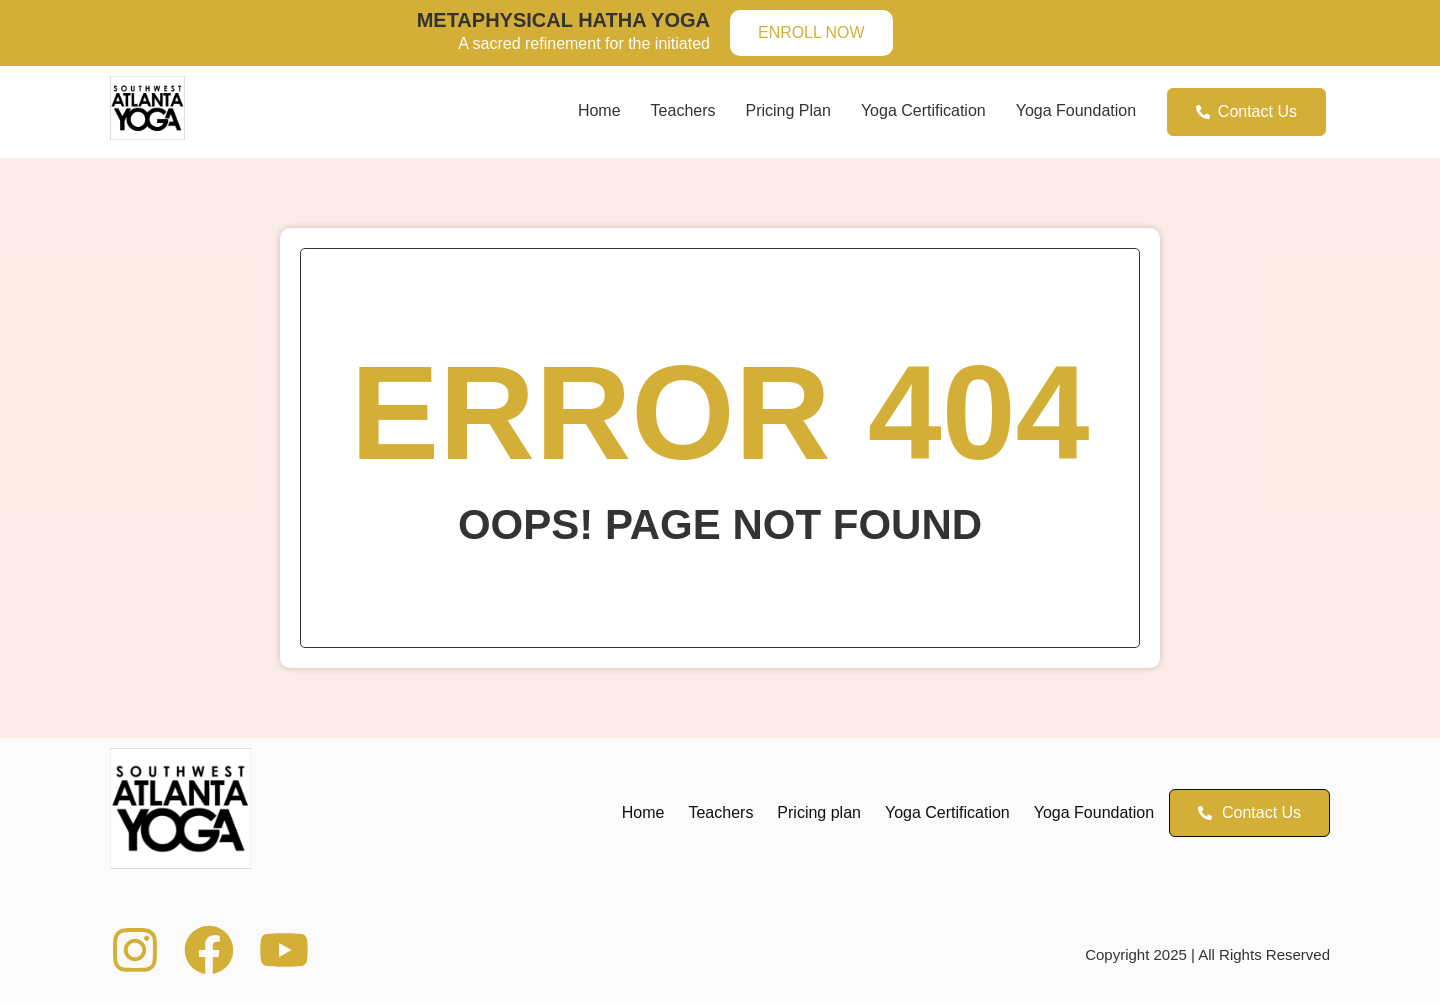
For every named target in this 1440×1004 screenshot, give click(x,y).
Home (599, 110)
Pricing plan (788, 110)
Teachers (683, 110)
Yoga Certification (923, 110)
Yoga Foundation (1076, 110)
